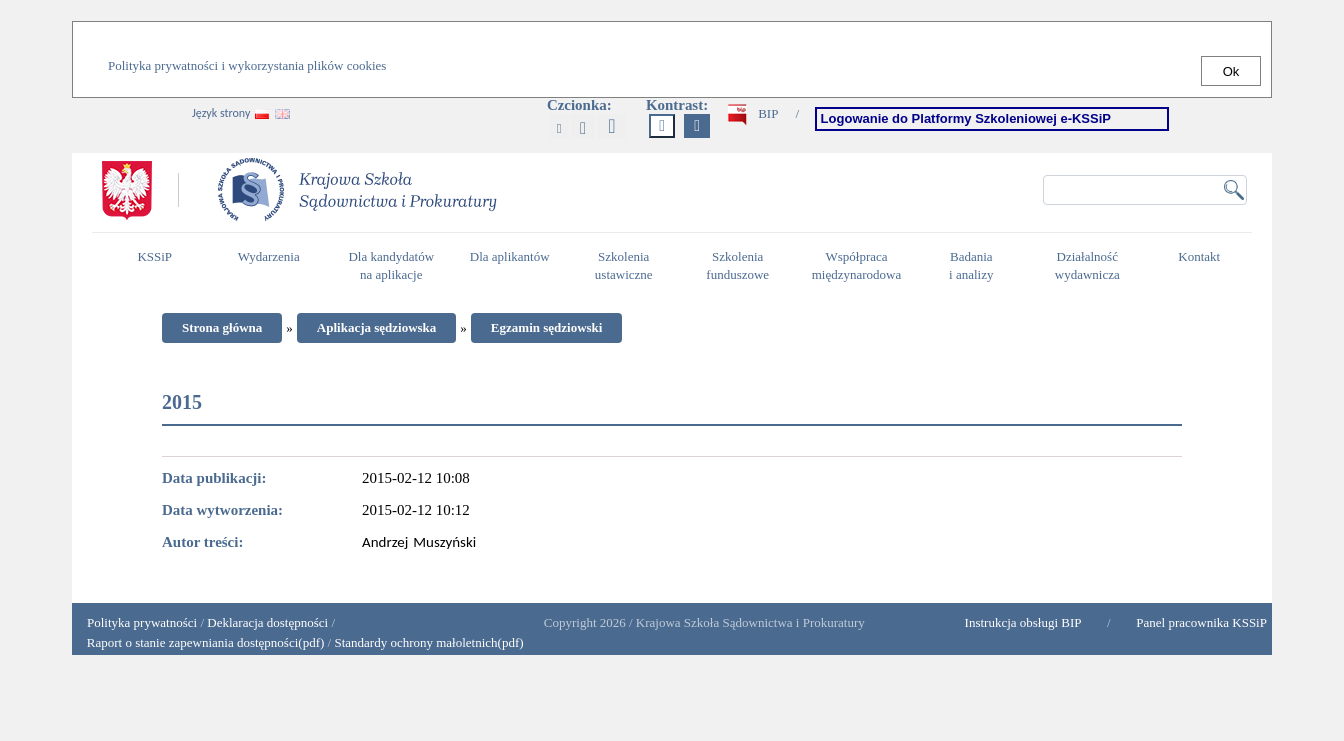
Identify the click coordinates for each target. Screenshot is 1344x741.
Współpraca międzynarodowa (859, 266)
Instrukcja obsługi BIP (1023, 622)
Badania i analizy (976, 266)
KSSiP (159, 265)
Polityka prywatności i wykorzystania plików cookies (247, 65)
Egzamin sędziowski (547, 327)
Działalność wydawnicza (1093, 266)
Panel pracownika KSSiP (1201, 622)
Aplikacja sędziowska (377, 327)
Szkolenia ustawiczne (629, 266)
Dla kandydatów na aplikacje (391, 266)
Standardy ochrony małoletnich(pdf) (428, 642)
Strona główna (222, 327)
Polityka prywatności (142, 622)
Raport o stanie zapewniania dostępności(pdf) (200, 642)
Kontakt (1204, 265)
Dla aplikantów (512, 265)
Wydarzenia (269, 256)
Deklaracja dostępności (267, 622)
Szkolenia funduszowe (742, 266)
